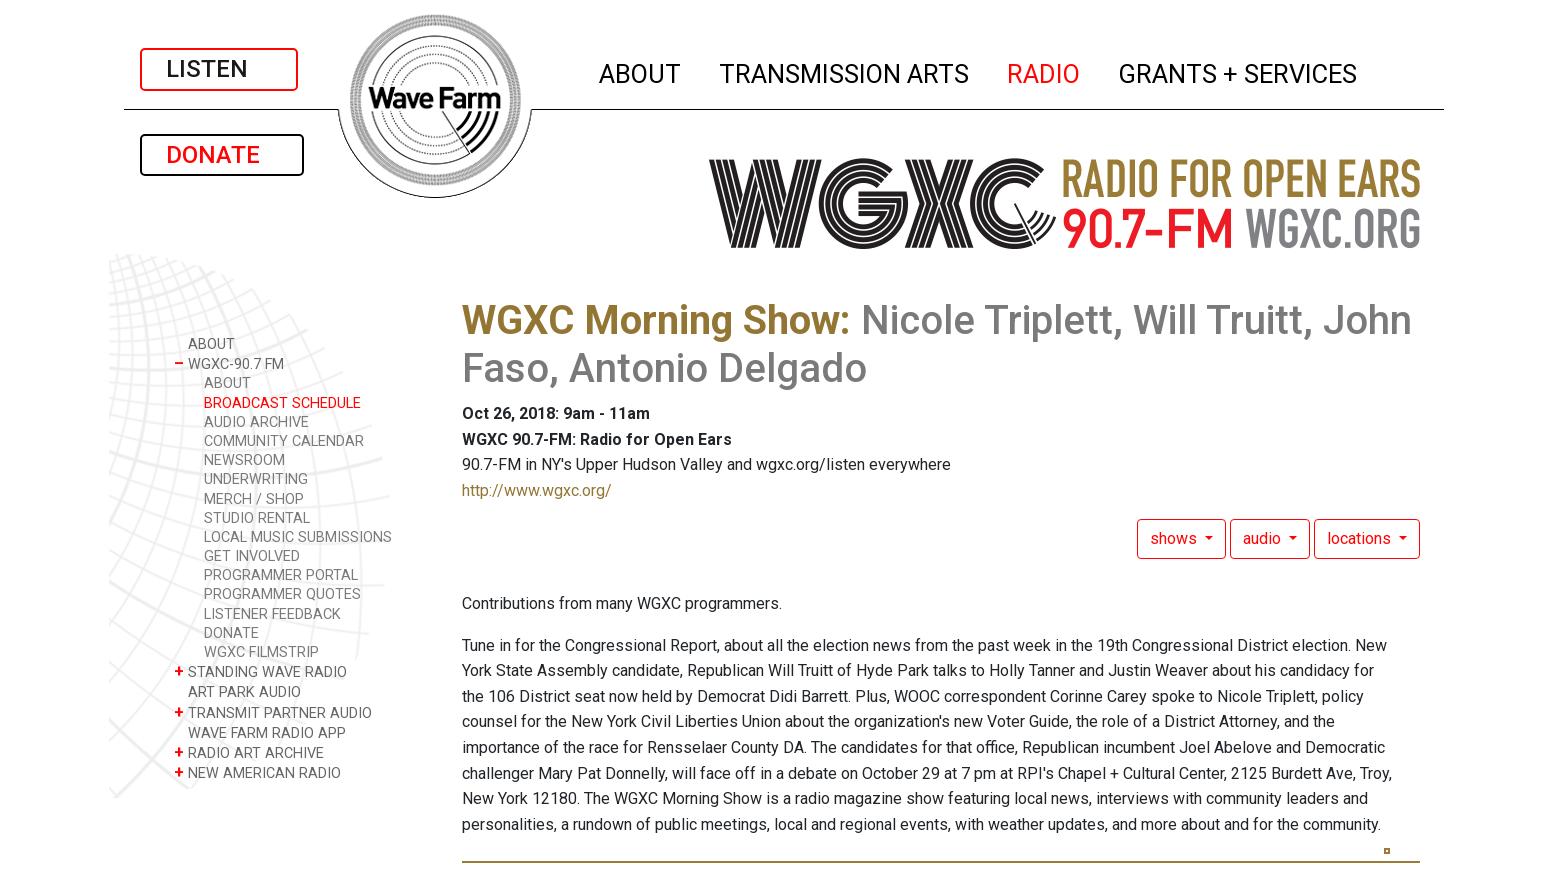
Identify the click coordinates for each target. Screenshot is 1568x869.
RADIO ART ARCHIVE (249, 752)
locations (1361, 538)
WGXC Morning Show (651, 320)
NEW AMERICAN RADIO (257, 772)
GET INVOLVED (252, 556)
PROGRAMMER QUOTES (282, 594)
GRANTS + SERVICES (1238, 71)
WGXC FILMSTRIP (261, 652)
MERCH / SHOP (254, 499)
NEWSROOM (244, 460)
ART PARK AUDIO (237, 691)
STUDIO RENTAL (257, 518)
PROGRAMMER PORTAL (281, 575)
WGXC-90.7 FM (229, 363)
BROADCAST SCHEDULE (282, 403)
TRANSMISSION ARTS (845, 71)
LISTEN (219, 69)
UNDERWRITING (256, 479)
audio (1264, 538)
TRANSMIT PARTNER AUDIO (273, 712)
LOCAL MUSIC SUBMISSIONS (298, 537)
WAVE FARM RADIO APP (260, 732)
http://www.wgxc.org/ (537, 490)
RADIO (1044, 71)
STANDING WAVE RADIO (260, 671)
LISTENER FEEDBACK (272, 614)
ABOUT (641, 71)
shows (1175, 538)
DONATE (222, 155)
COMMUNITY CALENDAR (284, 441)
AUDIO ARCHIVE (256, 422)
